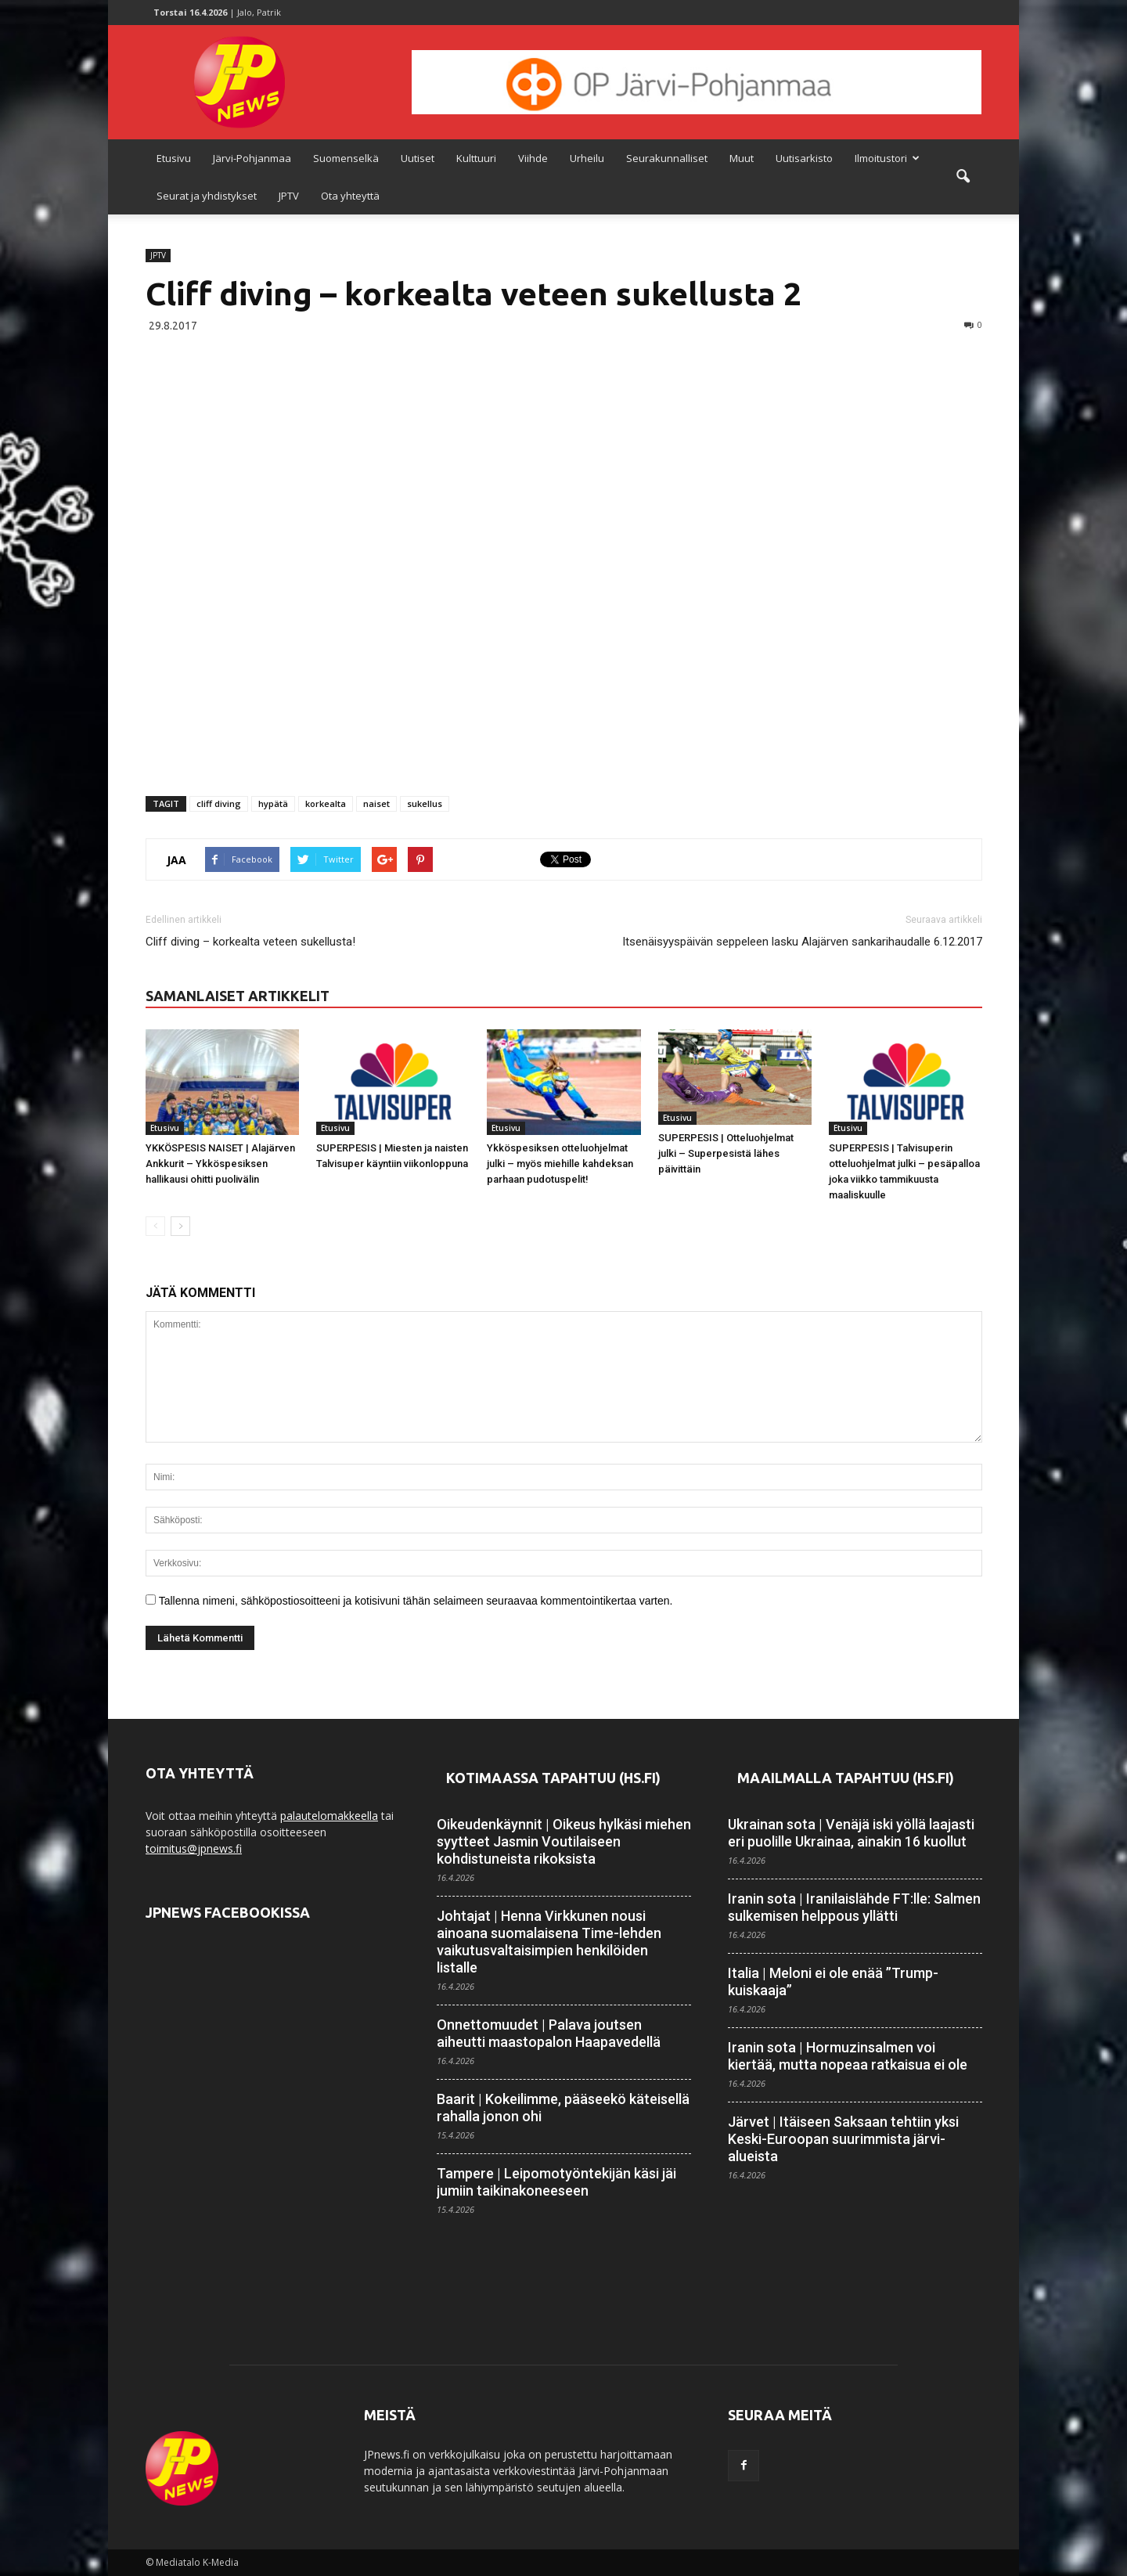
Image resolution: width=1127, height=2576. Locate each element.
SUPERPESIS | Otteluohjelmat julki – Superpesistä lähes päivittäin (726, 1153)
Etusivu (174, 158)
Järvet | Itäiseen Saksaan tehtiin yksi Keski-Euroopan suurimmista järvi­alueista (843, 2138)
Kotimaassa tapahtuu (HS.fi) (553, 1777)
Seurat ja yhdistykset (207, 196)
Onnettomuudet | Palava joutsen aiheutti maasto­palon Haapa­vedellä (549, 2033)
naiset (376, 803)
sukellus (424, 803)
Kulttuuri (476, 158)
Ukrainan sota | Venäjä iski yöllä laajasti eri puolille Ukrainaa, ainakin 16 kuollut (851, 1833)
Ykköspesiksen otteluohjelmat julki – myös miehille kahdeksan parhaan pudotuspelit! (560, 1163)
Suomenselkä (346, 158)
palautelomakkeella (329, 1815)
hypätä (273, 803)
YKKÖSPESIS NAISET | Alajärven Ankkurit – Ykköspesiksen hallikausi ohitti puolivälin (220, 1163)
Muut (741, 158)
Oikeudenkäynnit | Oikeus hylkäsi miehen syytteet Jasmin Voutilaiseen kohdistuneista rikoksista (564, 1841)
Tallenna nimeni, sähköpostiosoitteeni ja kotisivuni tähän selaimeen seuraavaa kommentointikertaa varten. (416, 1600)
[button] (962, 177)
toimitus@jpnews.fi (194, 1848)
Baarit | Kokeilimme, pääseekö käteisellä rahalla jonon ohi (563, 2107)
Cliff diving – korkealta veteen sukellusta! (250, 942)
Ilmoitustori (887, 158)
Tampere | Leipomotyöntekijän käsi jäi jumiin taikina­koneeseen (556, 2182)
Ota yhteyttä (350, 196)
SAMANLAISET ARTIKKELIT (237, 995)
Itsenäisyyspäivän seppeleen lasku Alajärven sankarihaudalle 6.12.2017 (802, 942)
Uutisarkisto (804, 158)
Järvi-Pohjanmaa (252, 158)
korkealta (325, 803)
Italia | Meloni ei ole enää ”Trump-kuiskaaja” (833, 1981)
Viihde (533, 158)
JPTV (289, 196)
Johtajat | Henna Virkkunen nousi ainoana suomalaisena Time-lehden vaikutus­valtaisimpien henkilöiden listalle (549, 1942)
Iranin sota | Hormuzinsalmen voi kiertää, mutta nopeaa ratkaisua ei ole (847, 2056)
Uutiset (417, 158)
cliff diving (218, 803)
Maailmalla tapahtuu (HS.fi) (845, 1777)
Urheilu (587, 158)
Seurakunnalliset (667, 158)
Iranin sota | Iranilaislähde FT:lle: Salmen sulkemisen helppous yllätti (854, 1907)
